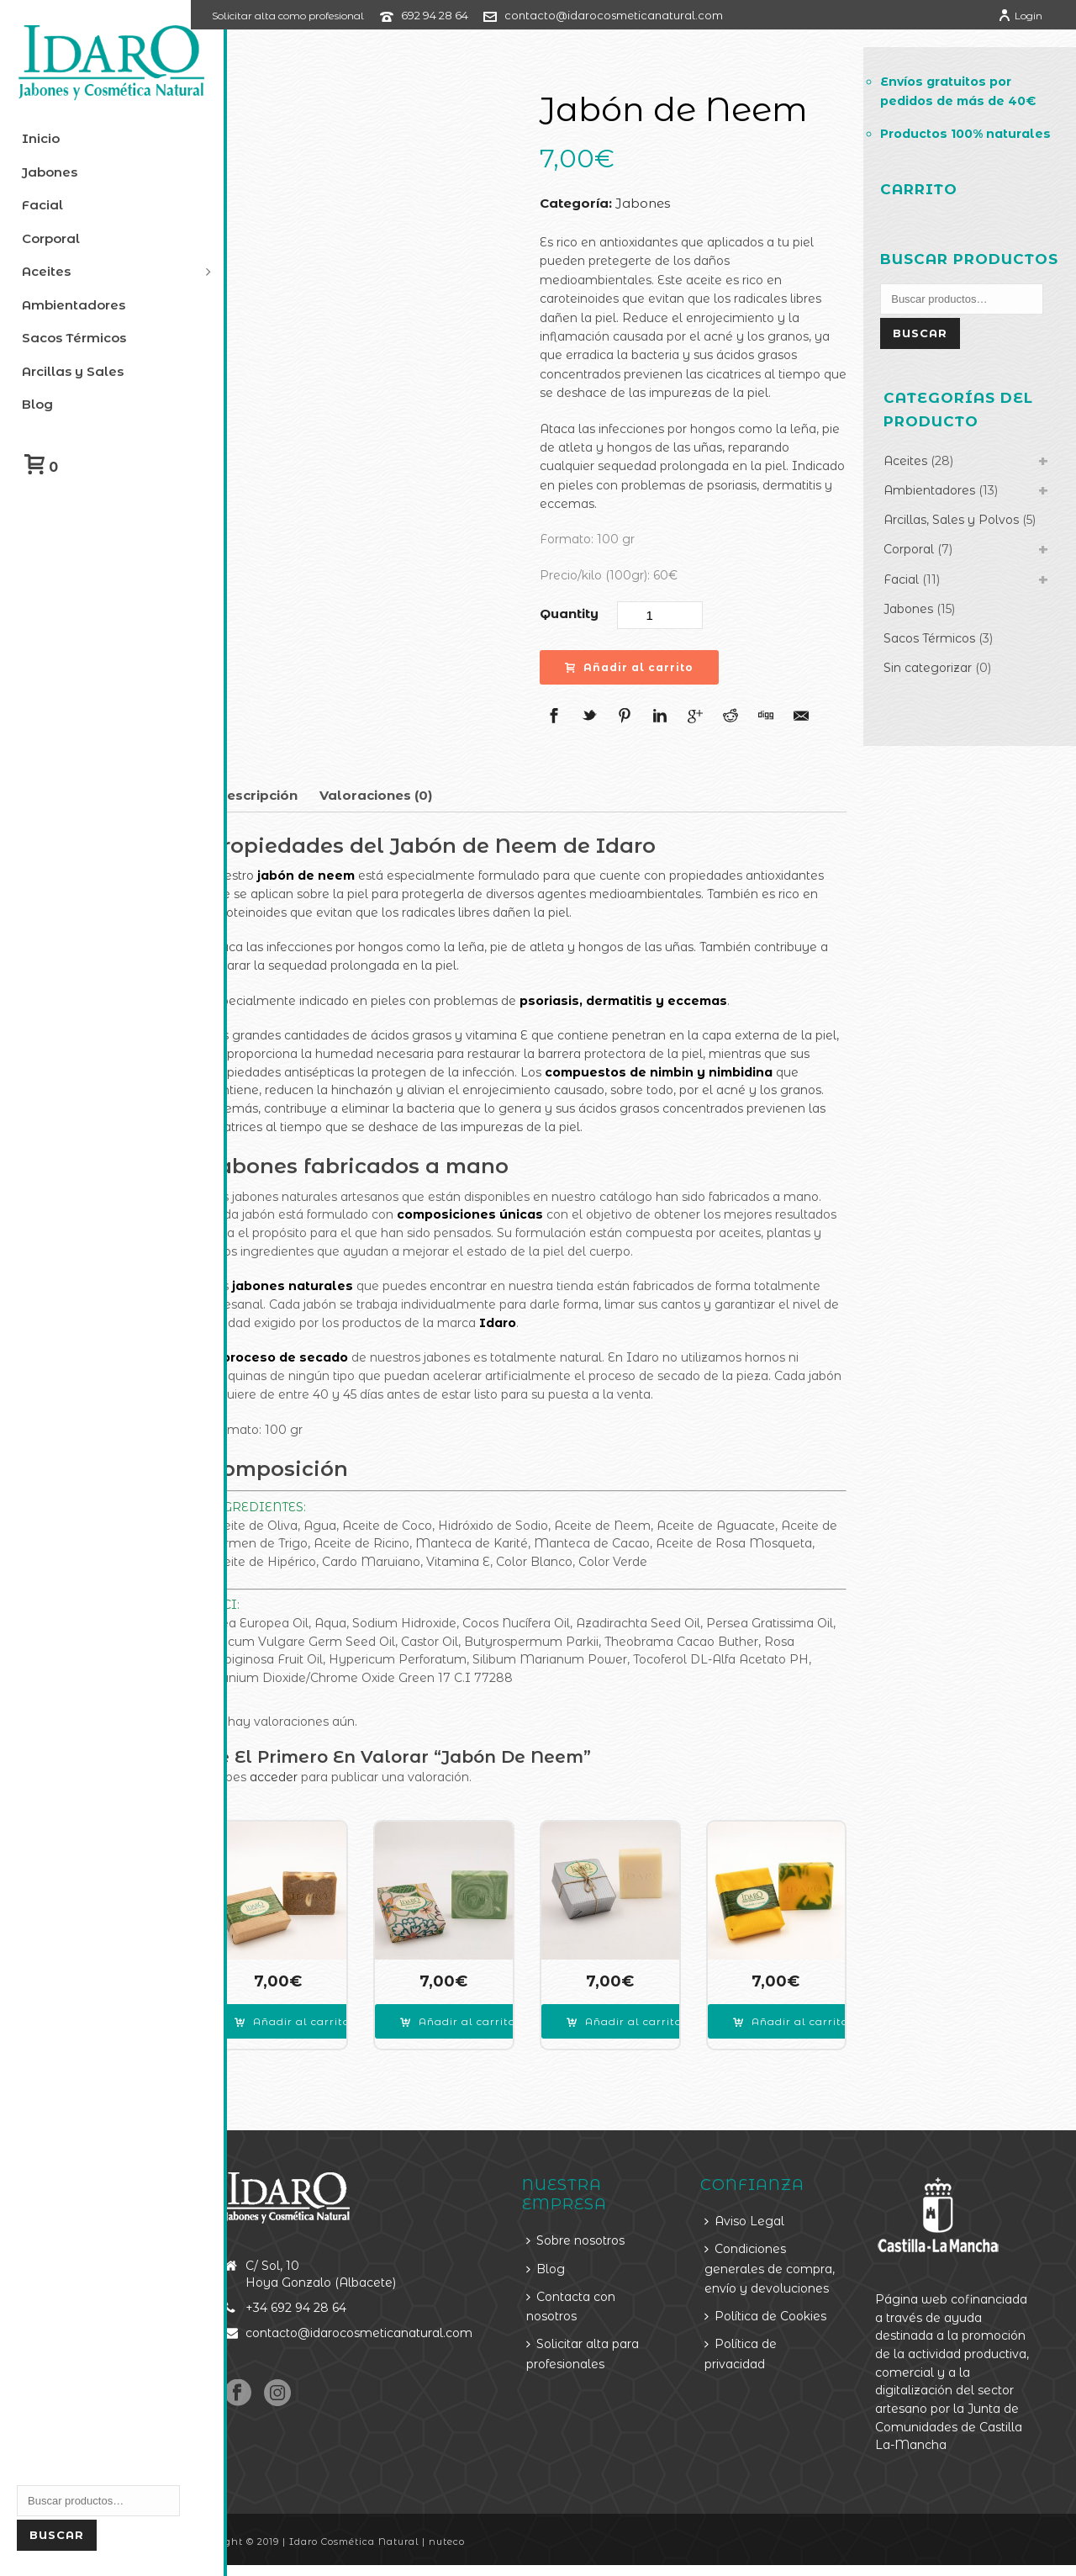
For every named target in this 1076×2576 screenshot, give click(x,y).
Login (1020, 15)
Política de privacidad (756, 2366)
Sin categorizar (937, 711)
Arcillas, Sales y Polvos (960, 563)
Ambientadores (938, 533)
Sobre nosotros (599, 2233)
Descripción (293, 795)
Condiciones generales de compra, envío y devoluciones (767, 2272)
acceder (310, 1777)
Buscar (56, 2535)
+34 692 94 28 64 (331, 2301)
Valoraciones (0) (412, 795)
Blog (569, 2261)
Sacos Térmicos (938, 682)
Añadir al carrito (651, 667)
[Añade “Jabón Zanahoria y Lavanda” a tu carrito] (806, 2014)
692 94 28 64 (470, 15)
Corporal (918, 592)
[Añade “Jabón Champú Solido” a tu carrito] (647, 2014)
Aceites (914, 503)
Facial (910, 622)
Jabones (664, 203)
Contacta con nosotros (594, 2299)
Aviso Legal (759, 2214)
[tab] (293, 795)
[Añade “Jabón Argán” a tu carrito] (487, 2014)
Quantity (591, 614)
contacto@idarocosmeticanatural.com (650, 15)
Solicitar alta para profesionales (606, 2347)
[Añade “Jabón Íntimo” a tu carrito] (328, 2014)
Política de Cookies (780, 2328)
